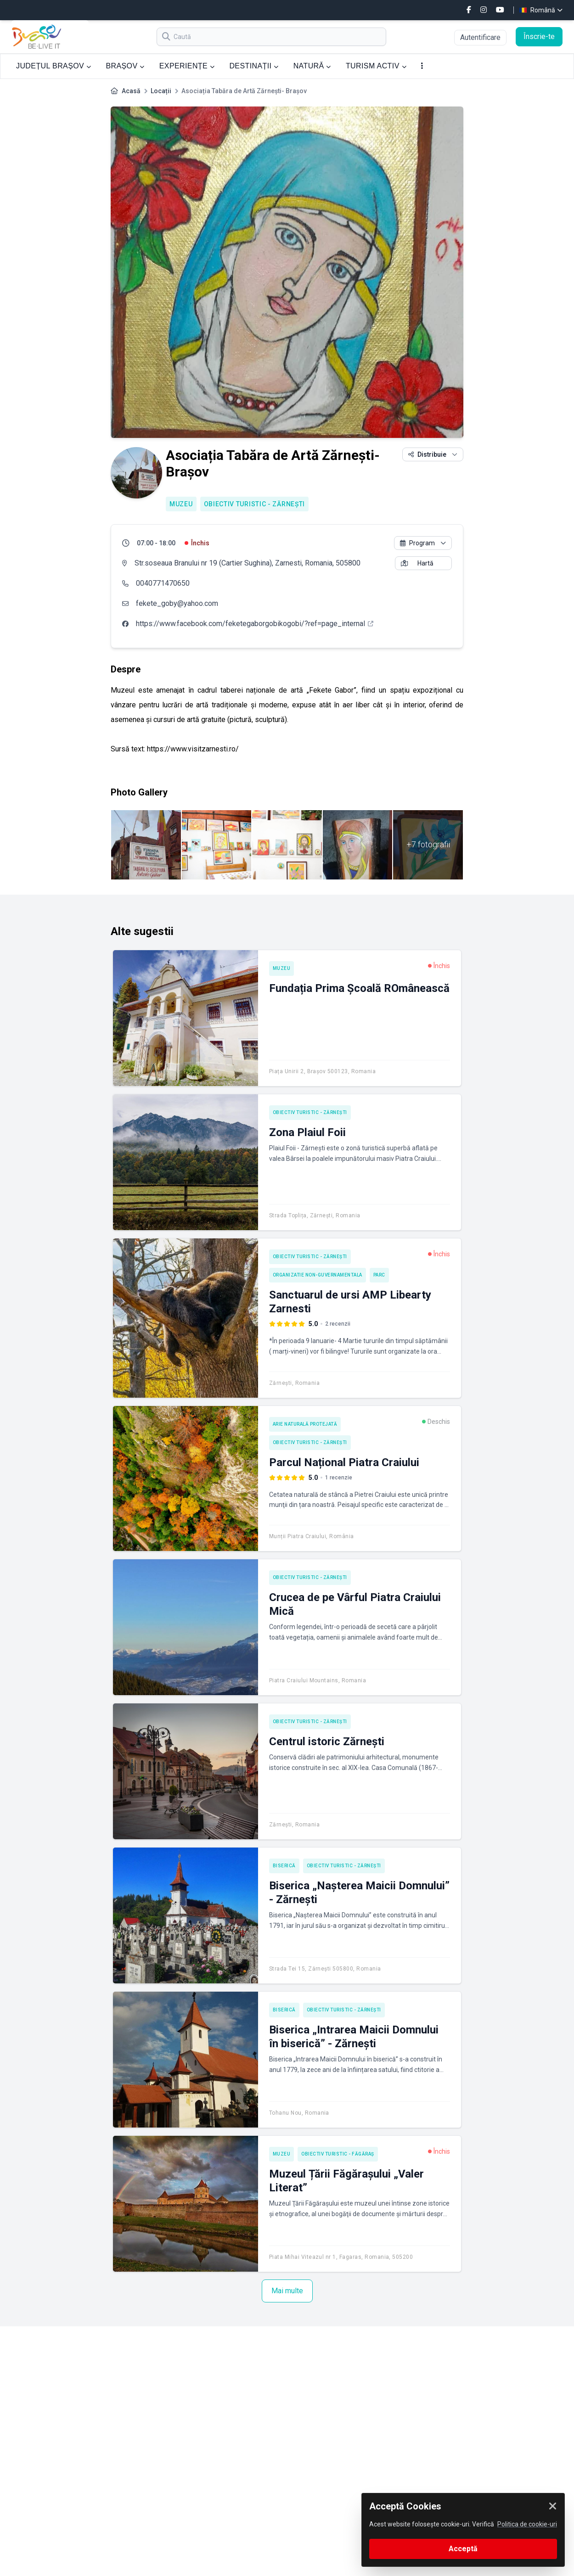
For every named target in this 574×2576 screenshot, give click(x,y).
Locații (161, 91)
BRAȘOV (125, 66)
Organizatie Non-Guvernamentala (317, 1274)
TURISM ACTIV (376, 66)
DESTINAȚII (253, 66)
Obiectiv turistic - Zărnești (254, 504)
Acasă (131, 91)
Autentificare (480, 37)
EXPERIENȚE (187, 66)
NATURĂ (312, 66)
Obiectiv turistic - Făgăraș (337, 2153)
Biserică (284, 1865)
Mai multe (287, 2290)
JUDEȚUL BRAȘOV (53, 66)
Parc (379, 1274)
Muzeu (181, 504)
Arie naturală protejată (305, 1424)
